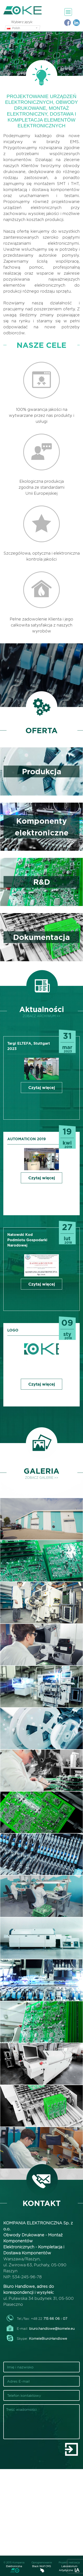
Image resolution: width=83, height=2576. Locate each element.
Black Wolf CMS (41, 2566)
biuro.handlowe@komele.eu (52, 2329)
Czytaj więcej (41, 1087)
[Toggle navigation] (68, 12)
